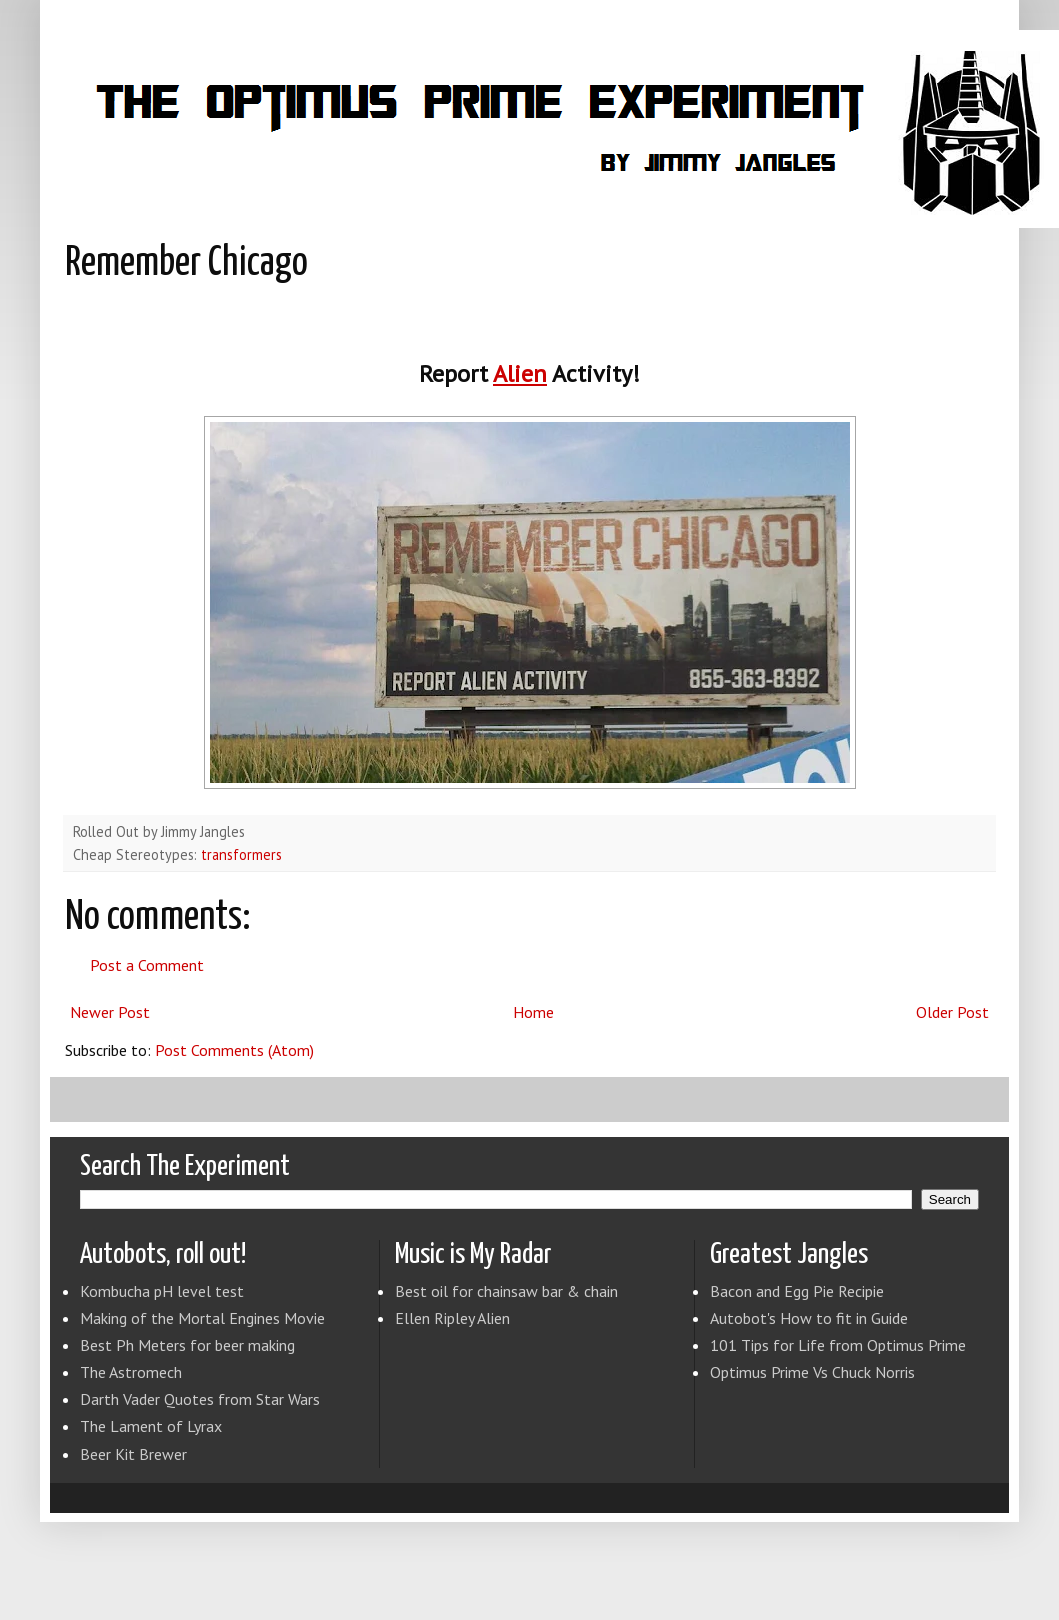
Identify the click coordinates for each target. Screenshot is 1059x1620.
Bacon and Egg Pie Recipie (797, 1291)
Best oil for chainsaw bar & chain (506, 1291)
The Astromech (131, 1372)
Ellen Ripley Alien (452, 1318)
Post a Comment (147, 965)
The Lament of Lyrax (151, 1426)
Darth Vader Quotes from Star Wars (200, 1399)
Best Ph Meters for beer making (187, 1345)
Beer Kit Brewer (133, 1454)
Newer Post (110, 1012)
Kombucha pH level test (162, 1291)
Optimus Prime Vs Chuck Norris (812, 1372)
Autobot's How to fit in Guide (809, 1318)
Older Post (952, 1012)
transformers (241, 854)
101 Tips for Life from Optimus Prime (838, 1345)
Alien (520, 373)
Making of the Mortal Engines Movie (202, 1318)
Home (533, 1012)
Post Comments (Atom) (234, 1050)
